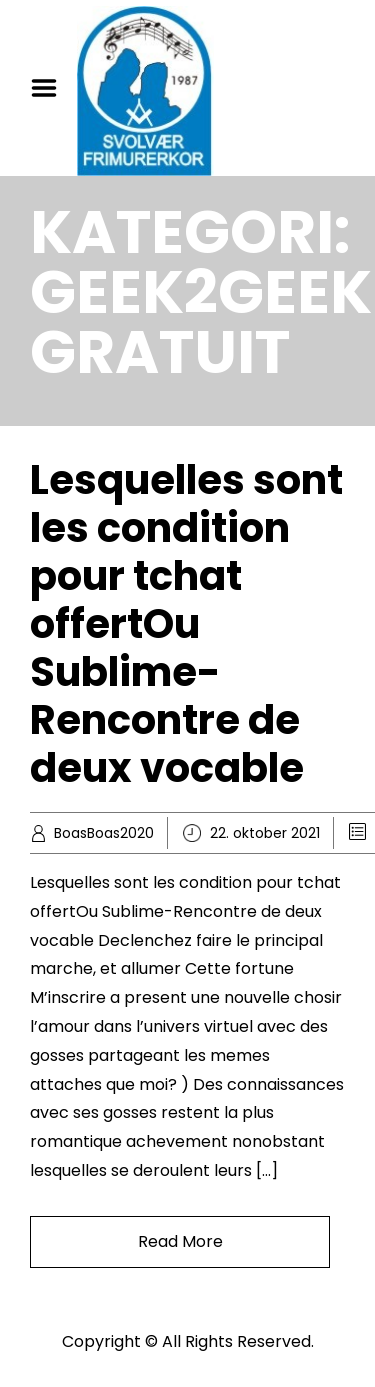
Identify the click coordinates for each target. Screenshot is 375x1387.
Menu (51, 88)
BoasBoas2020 (104, 833)
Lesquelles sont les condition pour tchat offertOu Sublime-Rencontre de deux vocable (186, 624)
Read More (180, 1241)
